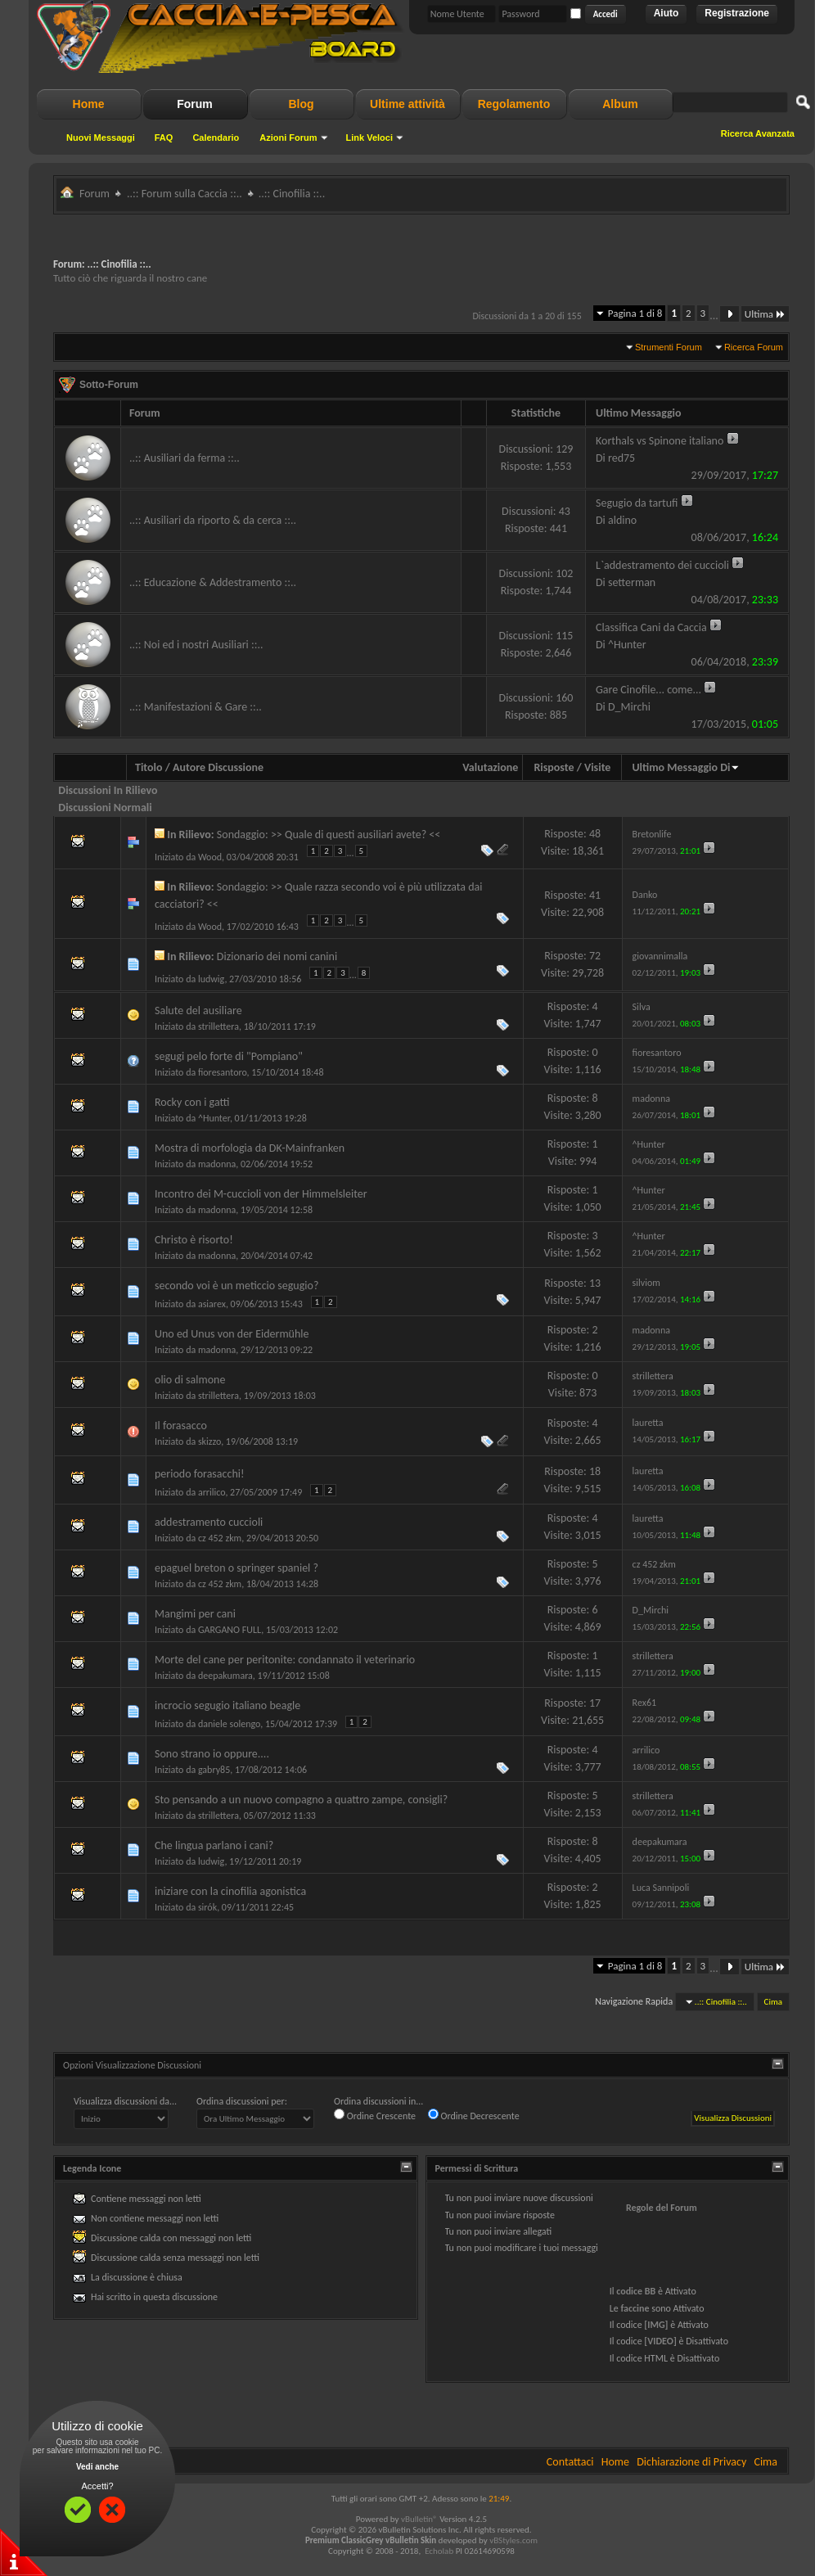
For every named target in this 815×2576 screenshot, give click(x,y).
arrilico (211, 1492)
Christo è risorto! (194, 1240)
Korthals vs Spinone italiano (659, 441)
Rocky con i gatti (192, 1102)
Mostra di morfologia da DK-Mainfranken (249, 1148)
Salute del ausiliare (198, 1010)
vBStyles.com (513, 2540)
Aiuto (666, 13)
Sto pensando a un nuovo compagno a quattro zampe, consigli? (301, 1800)
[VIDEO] (660, 2341)
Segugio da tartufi (637, 503)
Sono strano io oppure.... (212, 1754)
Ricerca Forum (753, 347)
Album (620, 104)
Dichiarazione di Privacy (691, 2462)
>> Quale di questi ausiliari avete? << (355, 834)
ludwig (211, 979)
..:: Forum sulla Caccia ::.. (184, 194)
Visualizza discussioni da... (125, 2101)
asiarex (212, 1304)
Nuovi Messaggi (100, 137)
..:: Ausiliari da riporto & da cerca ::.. (212, 520)
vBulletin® (419, 2519)
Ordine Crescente (375, 2115)
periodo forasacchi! (200, 1474)
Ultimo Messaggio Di (686, 767)
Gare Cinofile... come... (648, 690)
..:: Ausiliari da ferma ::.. (184, 458)
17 (595, 1703)
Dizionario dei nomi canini (277, 956)
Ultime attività (407, 104)
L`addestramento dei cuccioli (662, 565)
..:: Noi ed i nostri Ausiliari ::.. (196, 645)
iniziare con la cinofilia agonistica (230, 1891)
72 (595, 956)
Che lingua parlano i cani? (214, 1845)
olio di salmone (190, 1380)
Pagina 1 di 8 (635, 313)
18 (595, 1471)
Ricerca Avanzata (758, 133)
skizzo (209, 1441)
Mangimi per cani (195, 1614)
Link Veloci (369, 137)
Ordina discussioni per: (241, 2101)
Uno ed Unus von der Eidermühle (232, 1334)
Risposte (554, 767)
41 (595, 895)
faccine (634, 2308)
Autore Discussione (218, 767)
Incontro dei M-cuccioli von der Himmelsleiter (261, 1194)
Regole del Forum (661, 2207)
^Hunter (214, 1118)
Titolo (149, 767)
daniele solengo (229, 1724)
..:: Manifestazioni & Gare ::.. (195, 707)
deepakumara (225, 1675)
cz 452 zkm (219, 1538)
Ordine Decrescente (474, 2115)
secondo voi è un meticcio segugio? (236, 1286)
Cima (773, 2001)
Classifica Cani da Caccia (651, 627)
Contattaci (570, 2462)
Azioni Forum (288, 137)
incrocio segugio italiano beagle (227, 1705)
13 (595, 1283)
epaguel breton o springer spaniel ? (236, 1568)
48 (595, 834)
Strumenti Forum (668, 347)
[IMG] (656, 2324)
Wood (210, 857)
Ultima (765, 314)
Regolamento (514, 104)
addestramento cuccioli (209, 1522)
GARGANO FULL (229, 1629)
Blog (300, 104)
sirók (207, 1907)
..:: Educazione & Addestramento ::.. (212, 582)
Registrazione (737, 13)
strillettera (218, 1026)
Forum (195, 104)
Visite (597, 767)
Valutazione (490, 767)
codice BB (635, 2291)
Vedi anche (97, 2466)
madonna (217, 1164)
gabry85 (214, 1769)
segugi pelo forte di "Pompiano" (229, 1056)
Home (89, 104)
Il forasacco (181, 1425)
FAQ (164, 137)
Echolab (439, 2551)
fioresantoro (222, 1072)
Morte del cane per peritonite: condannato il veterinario (285, 1660)
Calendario (215, 137)
